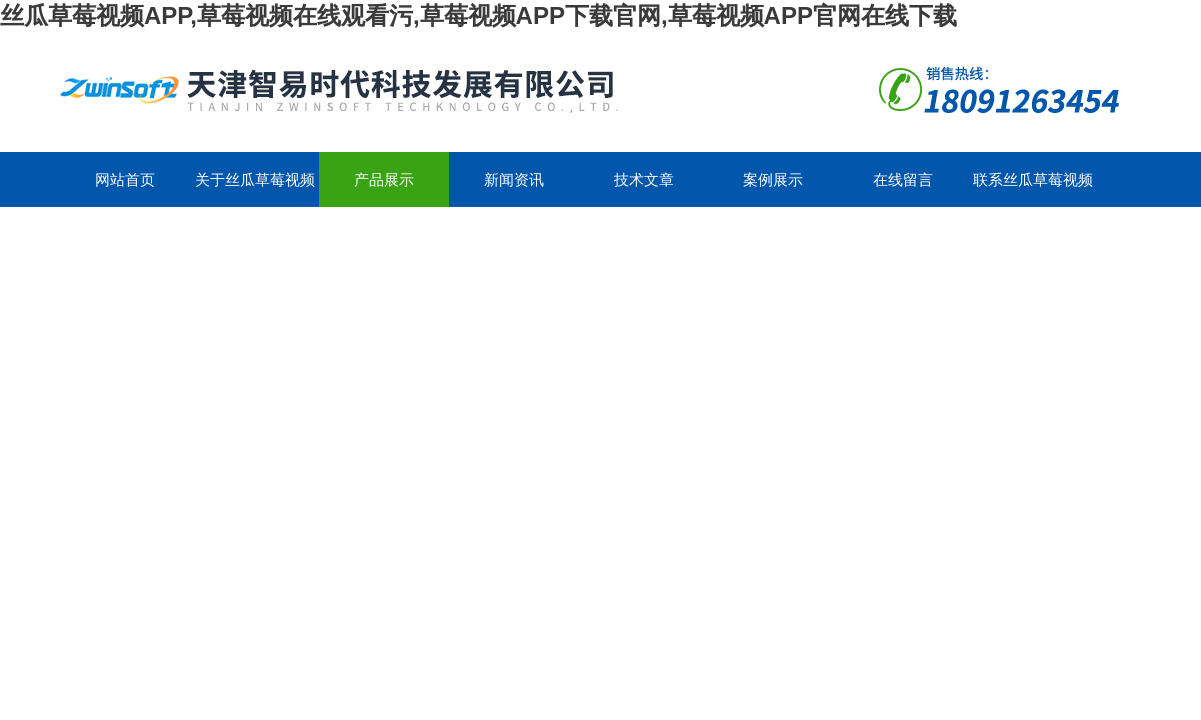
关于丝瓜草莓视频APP (255, 189)
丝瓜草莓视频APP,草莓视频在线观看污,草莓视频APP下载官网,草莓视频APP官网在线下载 (478, 15)
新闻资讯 (514, 179)
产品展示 (384, 179)
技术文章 (644, 179)
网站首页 (125, 179)
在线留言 (903, 179)
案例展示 (773, 179)
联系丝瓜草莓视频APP (1033, 189)
